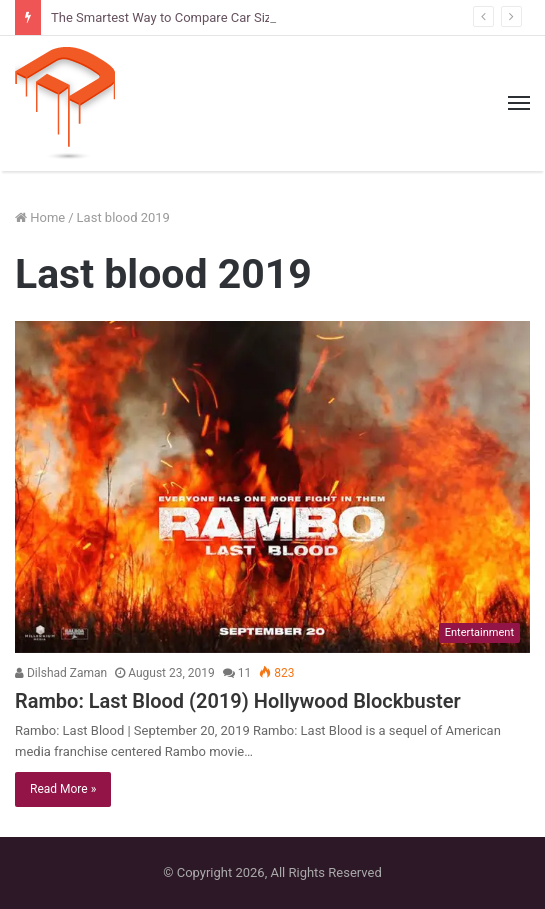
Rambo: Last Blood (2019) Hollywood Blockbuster (238, 701)
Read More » (63, 789)
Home (40, 217)
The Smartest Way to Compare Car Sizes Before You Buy (213, 17)
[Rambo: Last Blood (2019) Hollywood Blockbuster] (272, 487)
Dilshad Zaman (61, 673)
